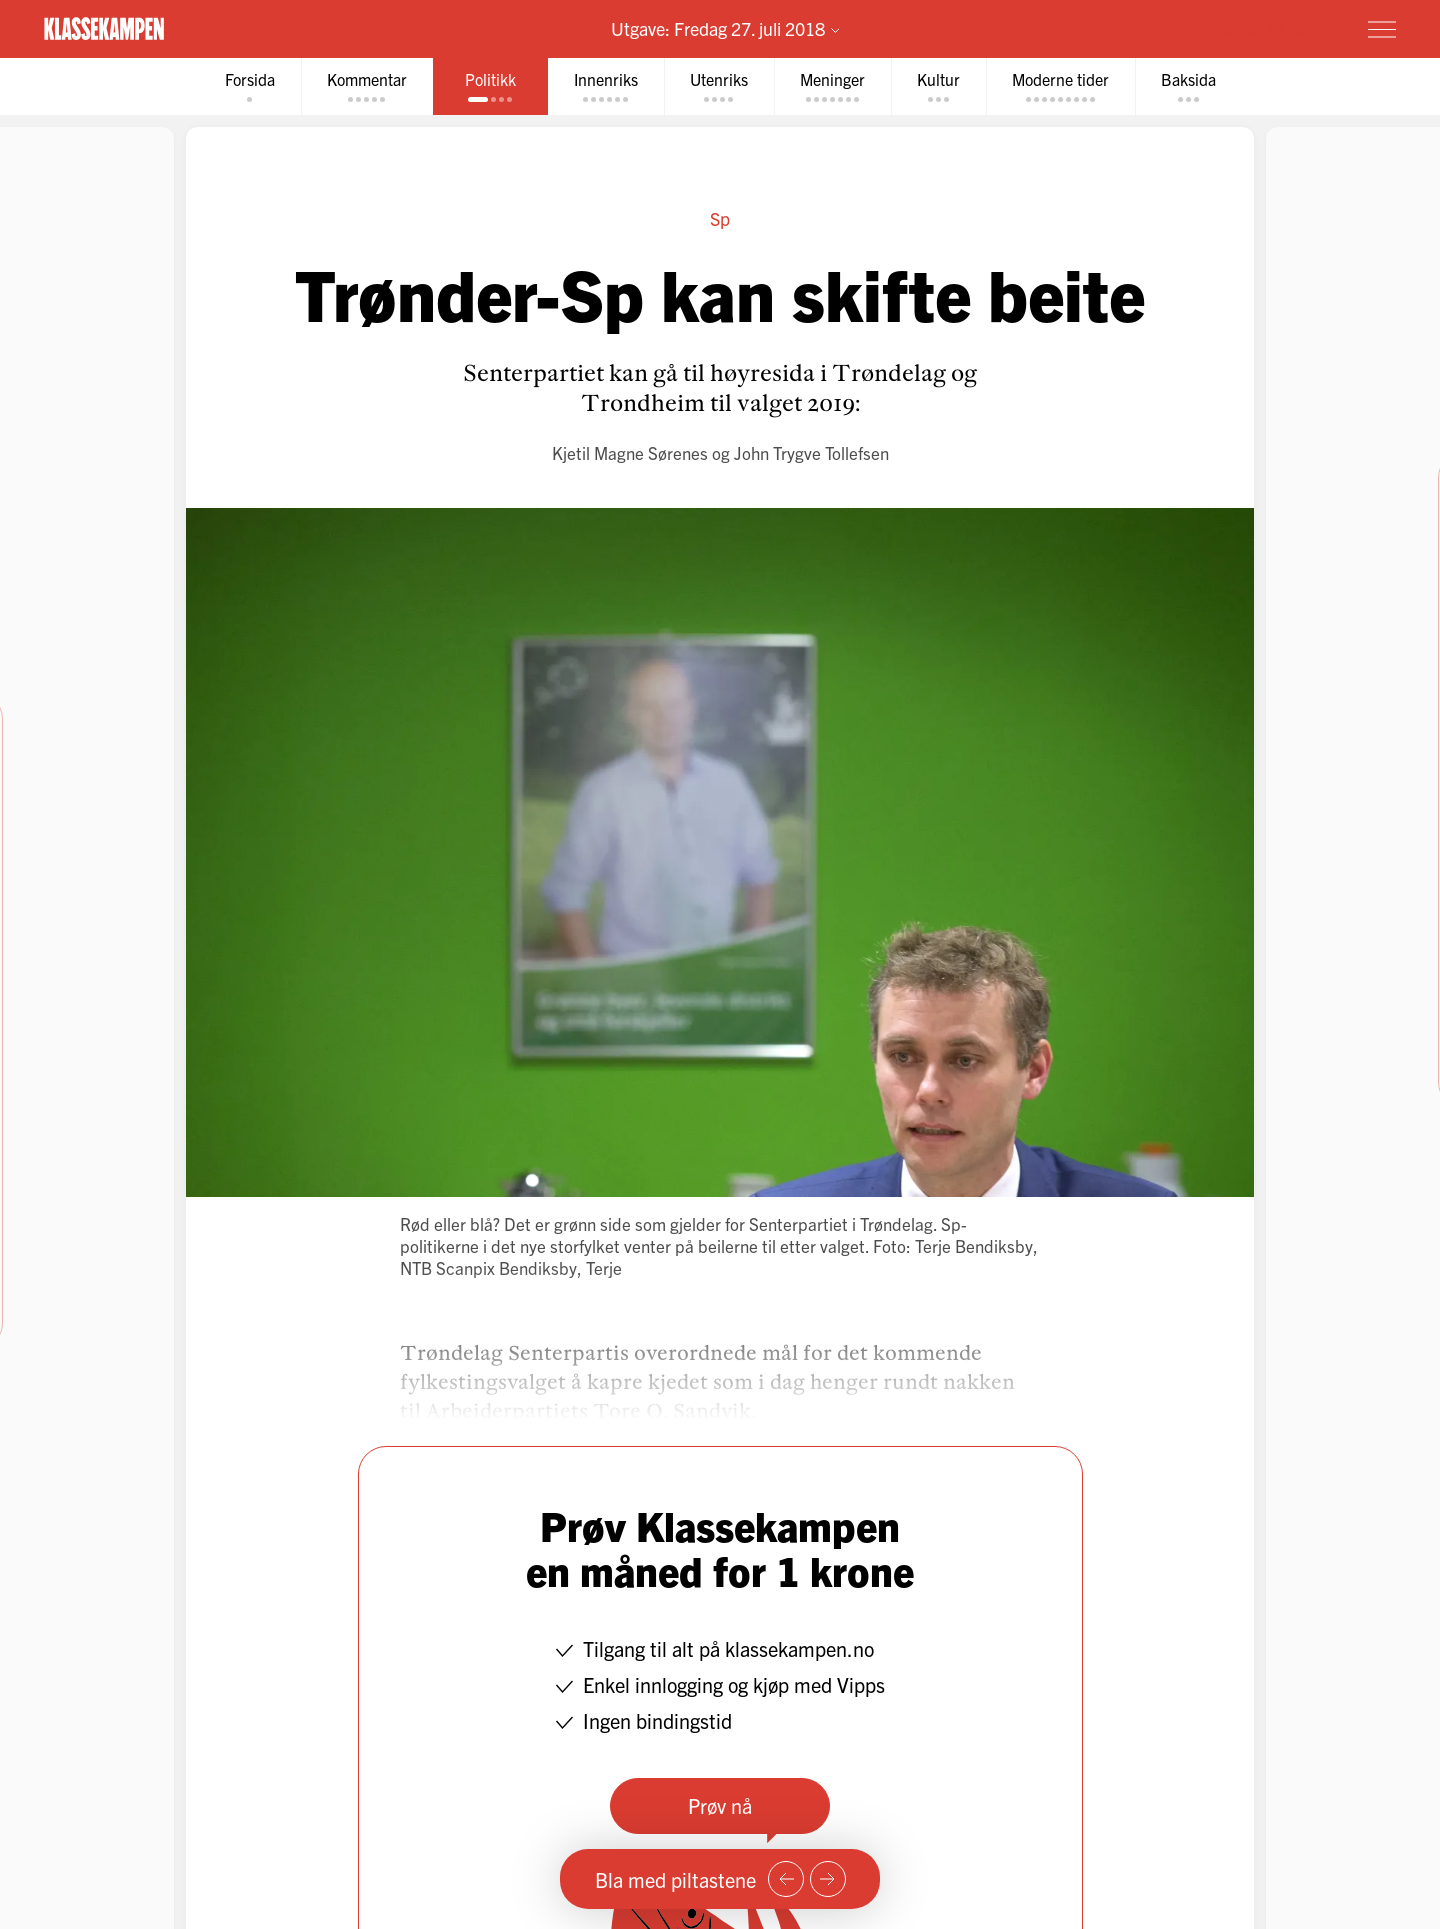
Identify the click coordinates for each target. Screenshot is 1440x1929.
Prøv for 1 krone (1263, 28)
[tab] (250, 86)
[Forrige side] (786, 1879)
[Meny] (1382, 29)
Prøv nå (720, 1805)
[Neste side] (828, 1879)
